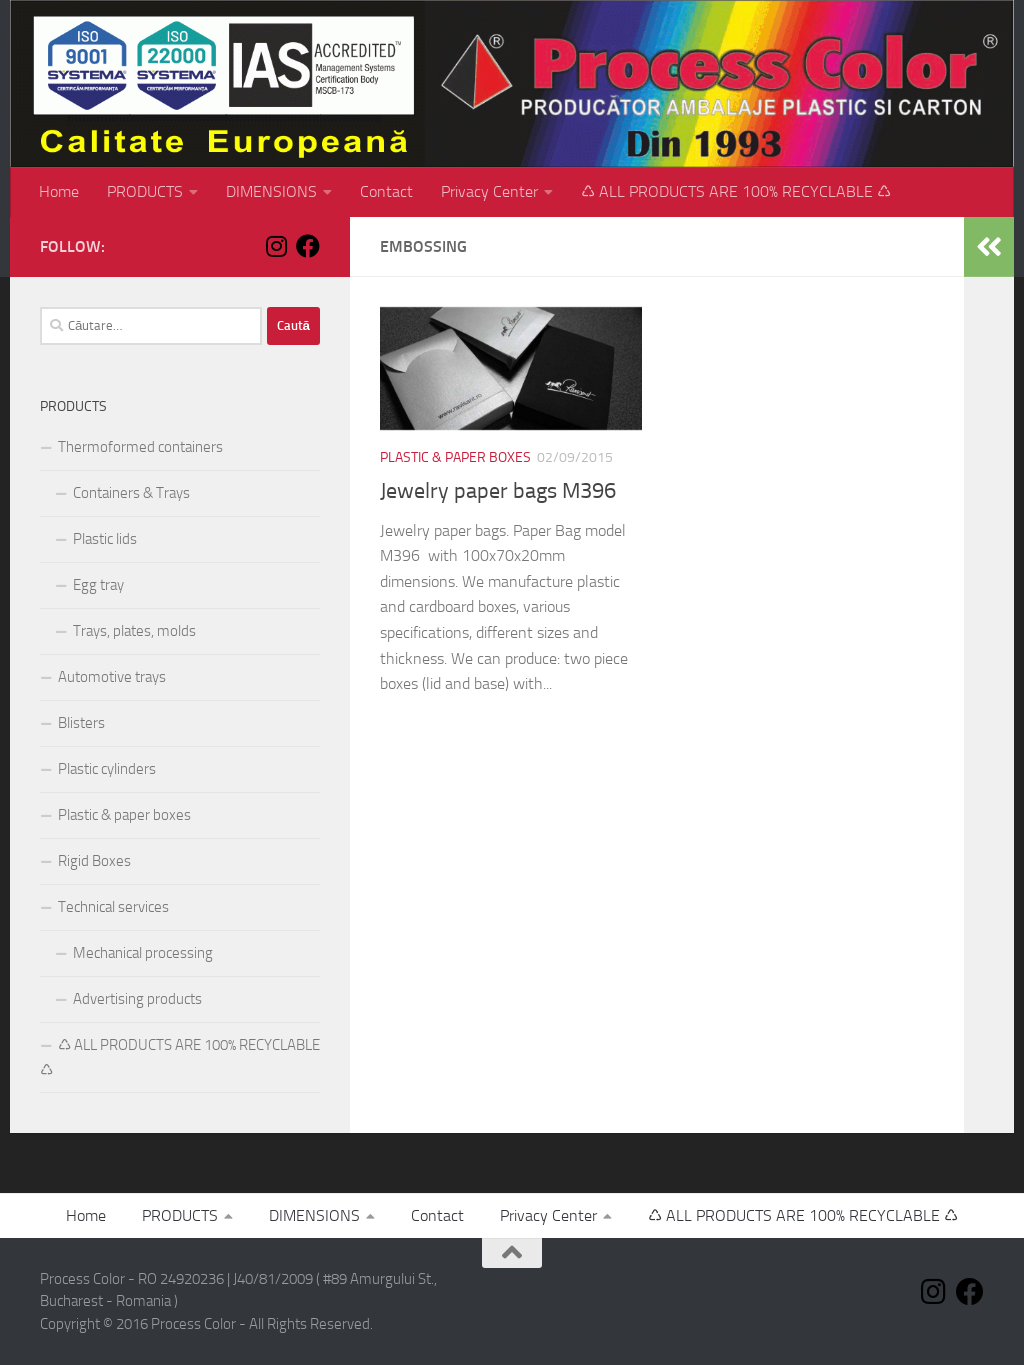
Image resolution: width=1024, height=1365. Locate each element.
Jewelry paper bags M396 (498, 491)
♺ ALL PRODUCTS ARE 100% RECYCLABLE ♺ (736, 191)
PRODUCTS (145, 191)
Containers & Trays (131, 493)
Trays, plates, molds (134, 631)
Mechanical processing (143, 953)
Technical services (113, 907)
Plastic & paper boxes (455, 457)
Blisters (81, 723)
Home (59, 191)
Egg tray (98, 585)
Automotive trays (112, 677)
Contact (386, 191)
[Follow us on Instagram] (276, 246)
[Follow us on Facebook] (308, 246)
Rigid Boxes (94, 861)
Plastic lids (105, 539)
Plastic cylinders (107, 769)
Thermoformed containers (140, 447)
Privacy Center (489, 191)
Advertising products (137, 999)
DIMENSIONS (271, 191)
